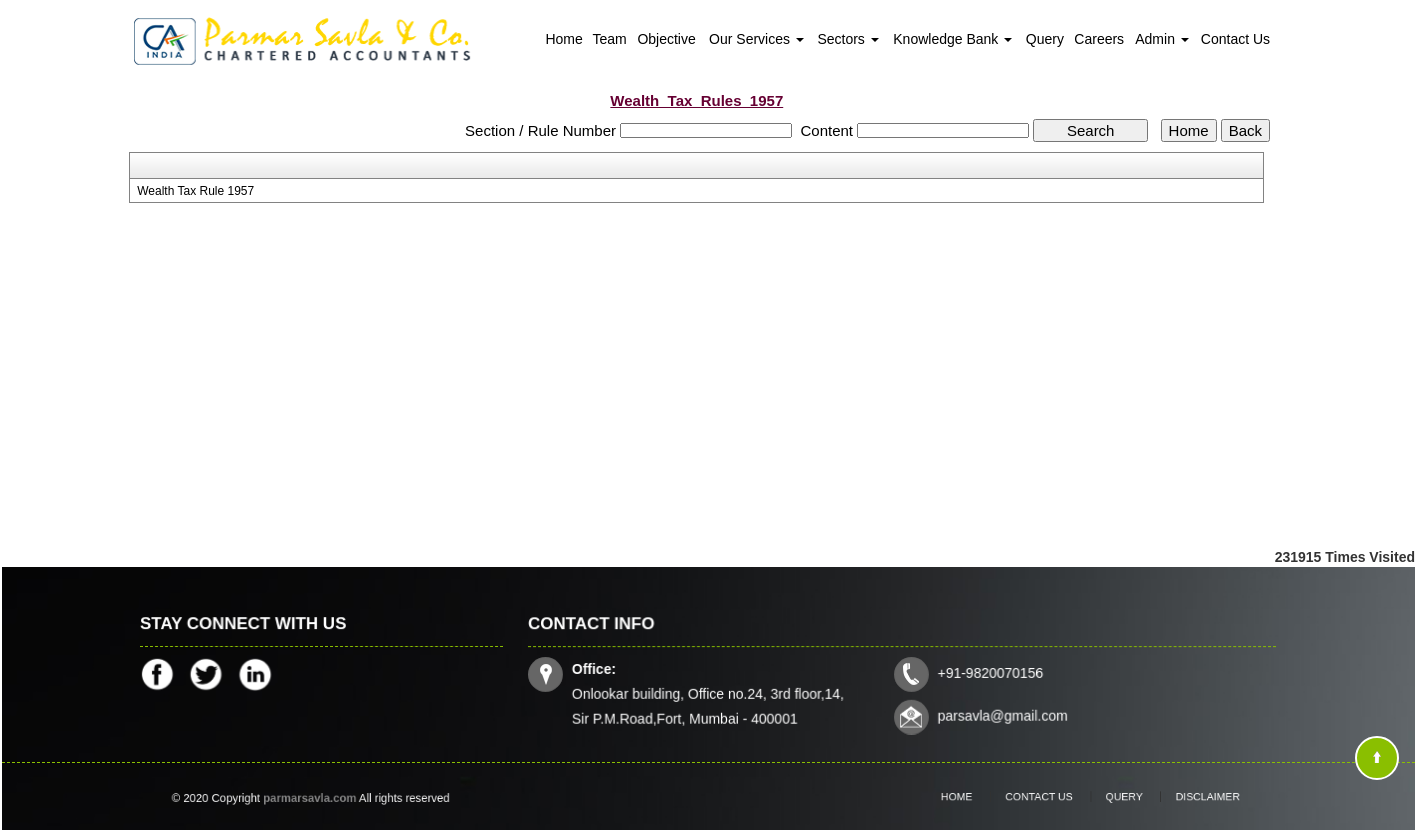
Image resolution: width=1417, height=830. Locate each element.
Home (563, 39)
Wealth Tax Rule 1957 (195, 191)
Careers (1099, 39)
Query (1045, 39)
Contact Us (1235, 39)
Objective (666, 39)
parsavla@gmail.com (1000, 714)
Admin (1162, 39)
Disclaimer (1183, 797)
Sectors (847, 39)
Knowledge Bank (952, 39)
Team (610, 39)
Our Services (756, 39)
